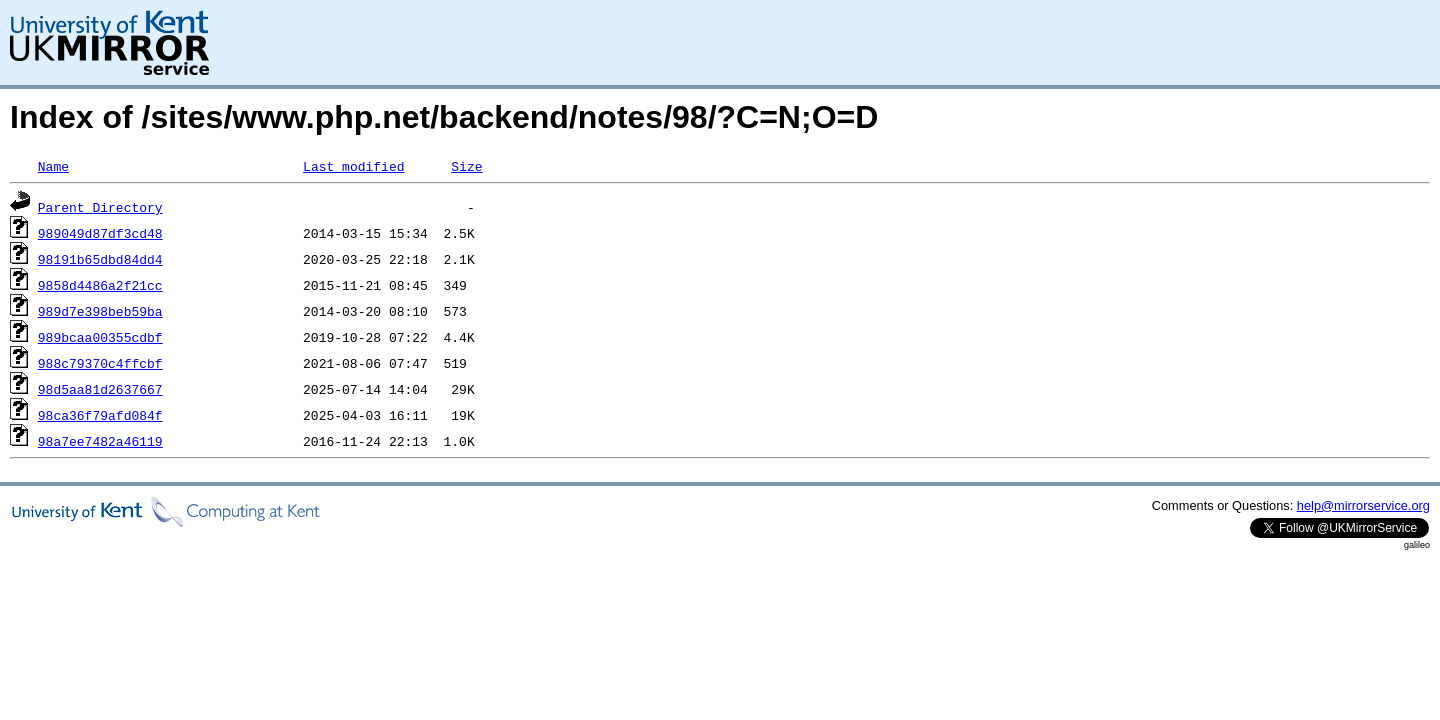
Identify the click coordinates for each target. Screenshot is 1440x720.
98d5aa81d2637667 (100, 389)
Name (53, 166)
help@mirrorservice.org (1363, 505)
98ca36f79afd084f (100, 415)
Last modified (353, 166)
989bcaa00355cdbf (100, 337)
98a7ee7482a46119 (100, 441)
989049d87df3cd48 (100, 233)
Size (466, 166)
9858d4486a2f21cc (100, 285)
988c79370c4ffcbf (100, 363)
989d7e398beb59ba (100, 311)
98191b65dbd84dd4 (100, 259)
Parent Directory (100, 207)
